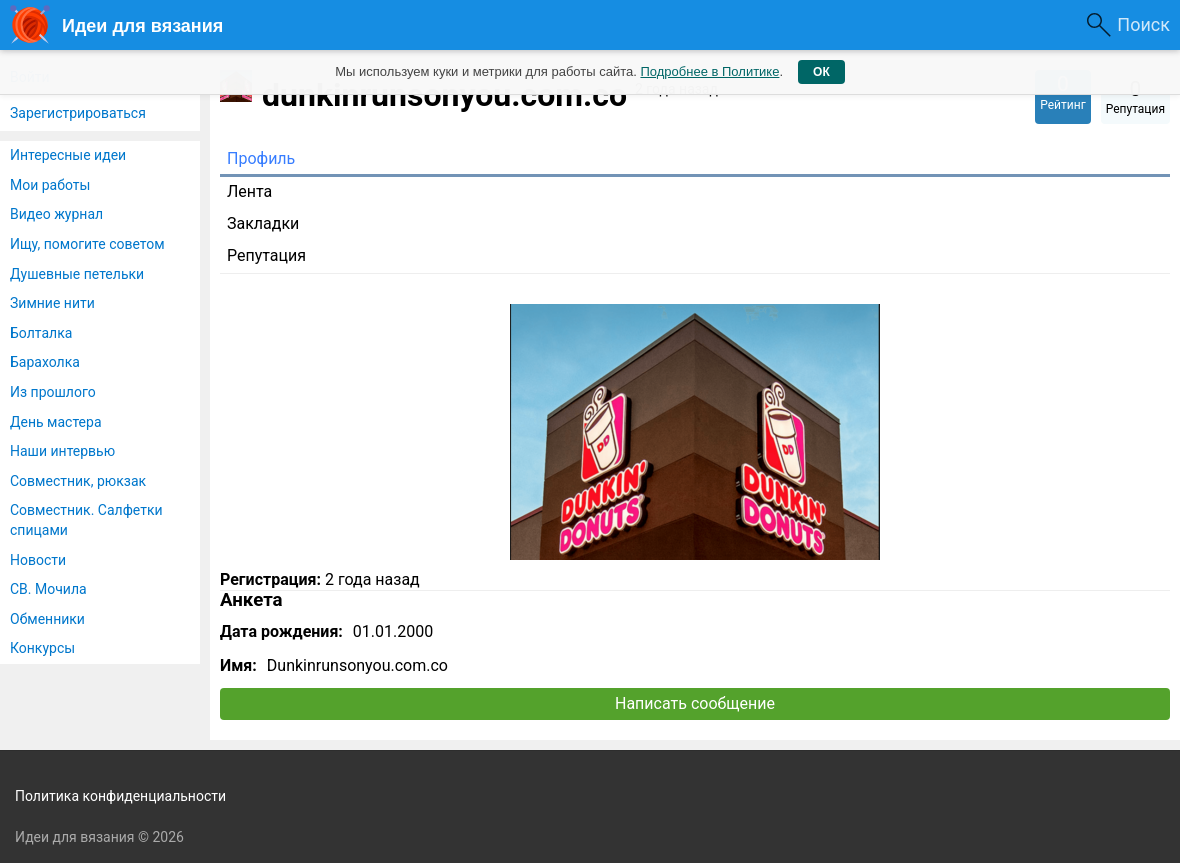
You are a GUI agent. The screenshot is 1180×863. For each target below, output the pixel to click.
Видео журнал (56, 214)
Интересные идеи (68, 155)
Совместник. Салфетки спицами (86, 520)
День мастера (56, 422)
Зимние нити (52, 303)
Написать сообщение (695, 703)
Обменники (47, 619)
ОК (821, 72)
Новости (38, 560)
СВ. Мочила (48, 589)
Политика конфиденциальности (120, 796)
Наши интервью (62, 451)
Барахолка (45, 362)
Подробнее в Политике (709, 71)
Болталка (41, 333)
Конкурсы (42, 648)
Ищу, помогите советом (87, 244)
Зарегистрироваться (78, 113)
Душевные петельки (77, 274)
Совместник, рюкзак (78, 481)
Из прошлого (53, 392)
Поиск (1143, 24)
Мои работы (50, 185)
